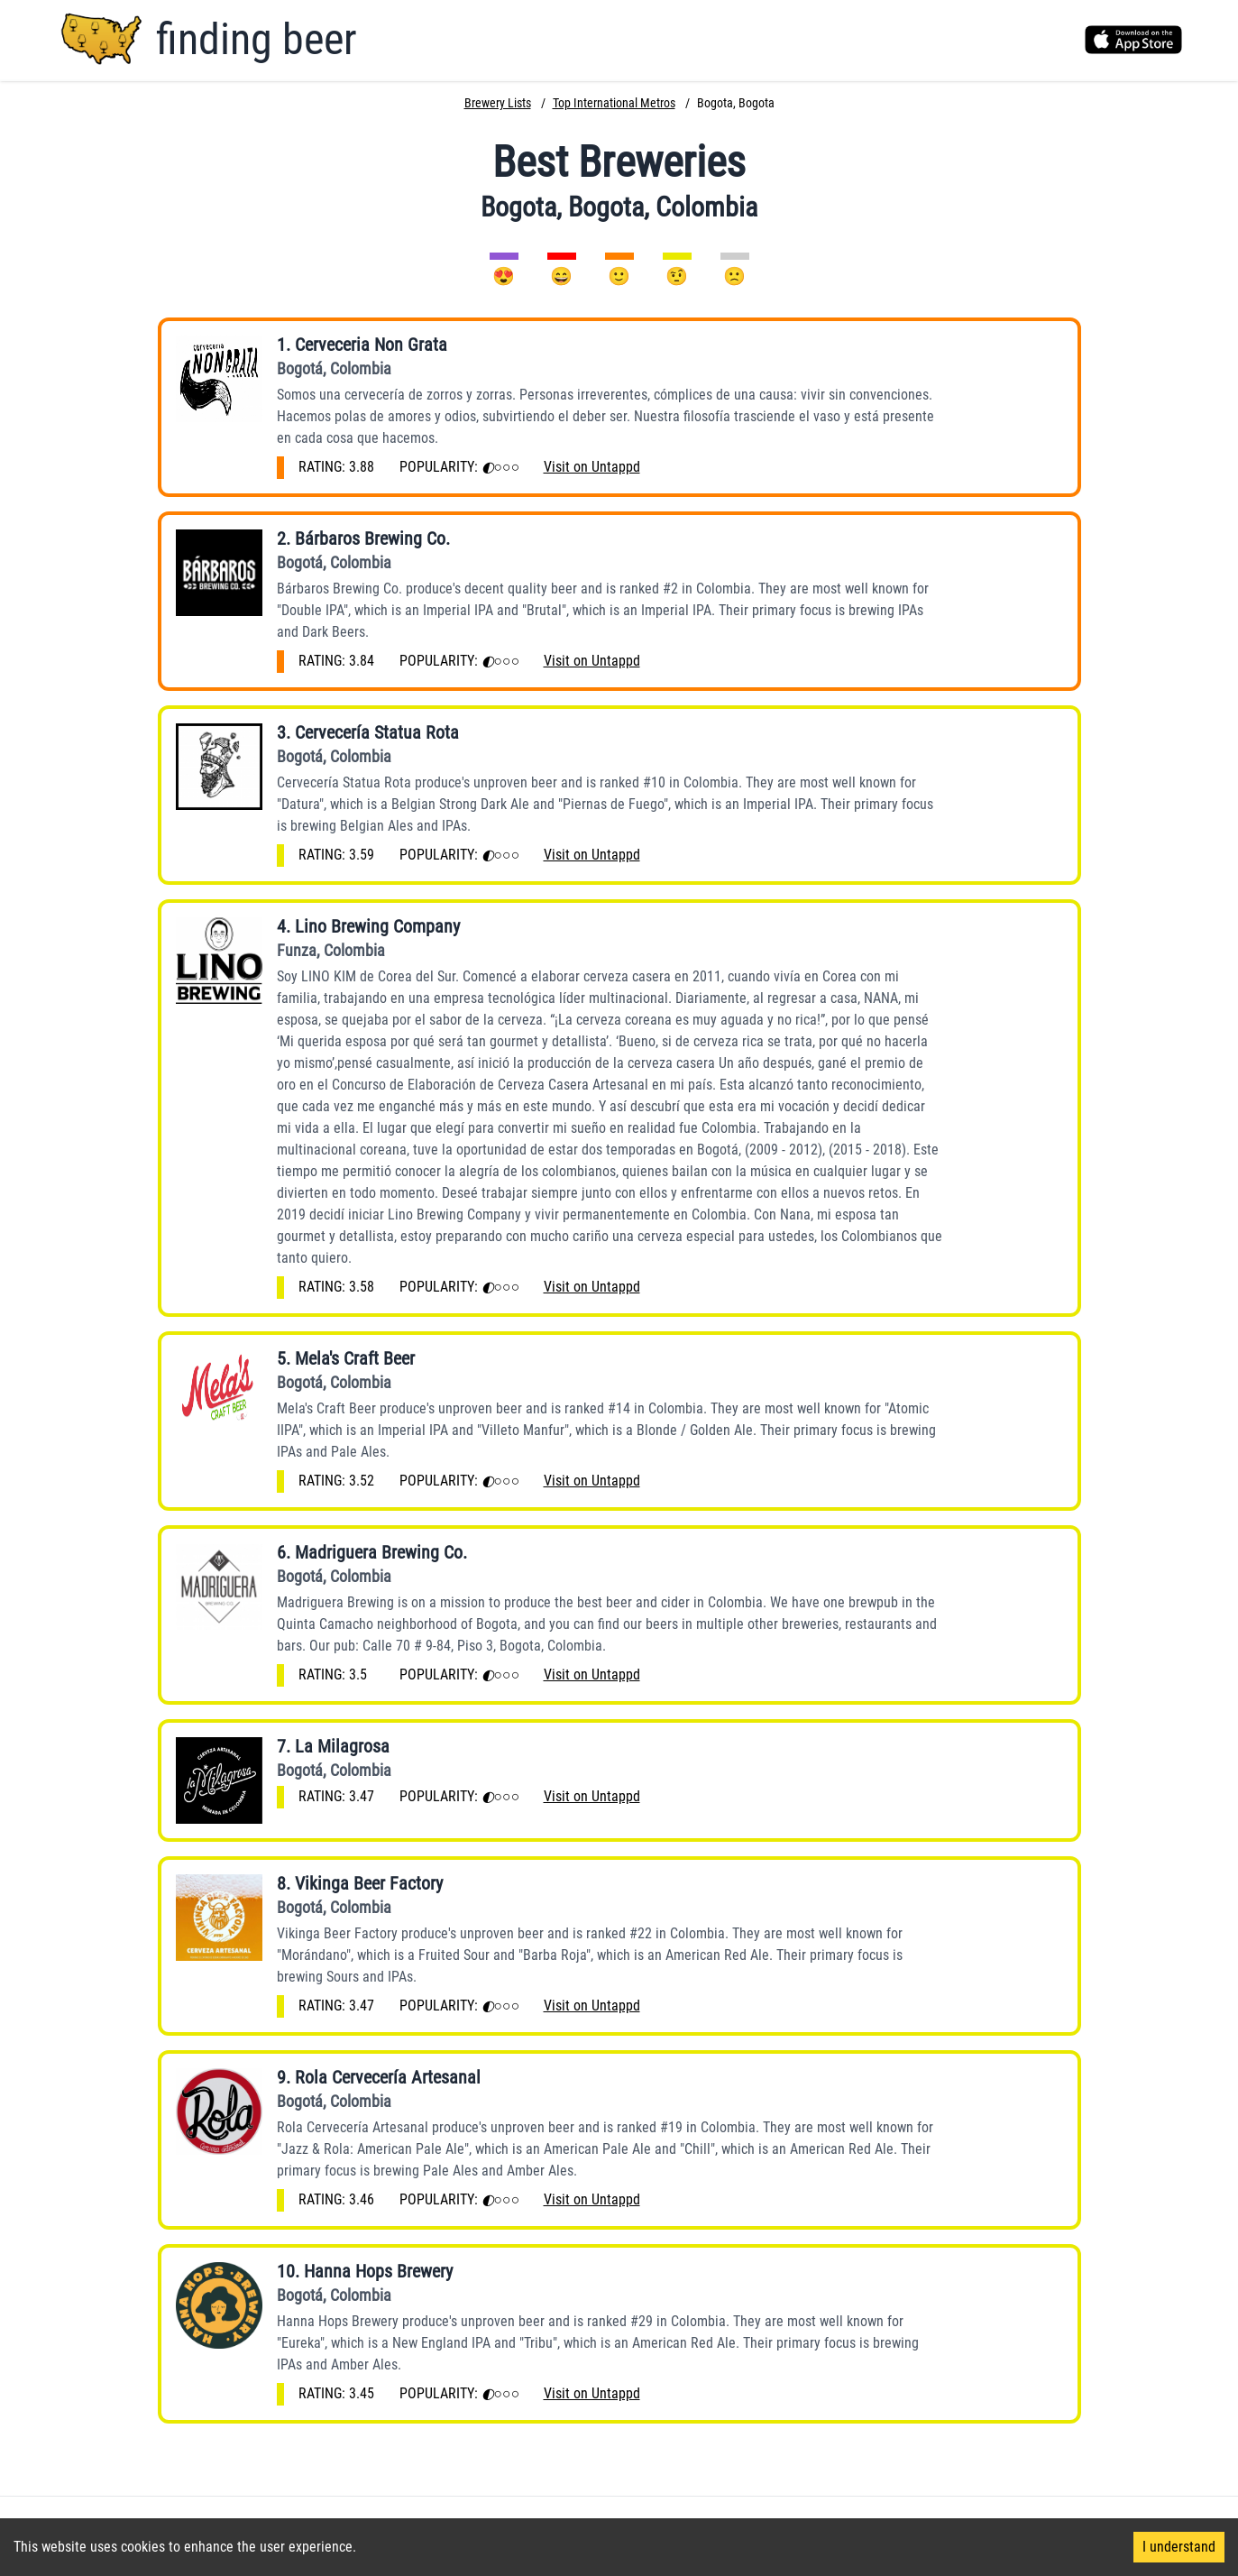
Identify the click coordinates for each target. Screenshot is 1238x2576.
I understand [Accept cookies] (1178, 2546)
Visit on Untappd (592, 466)
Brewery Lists (497, 103)
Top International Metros (614, 103)
